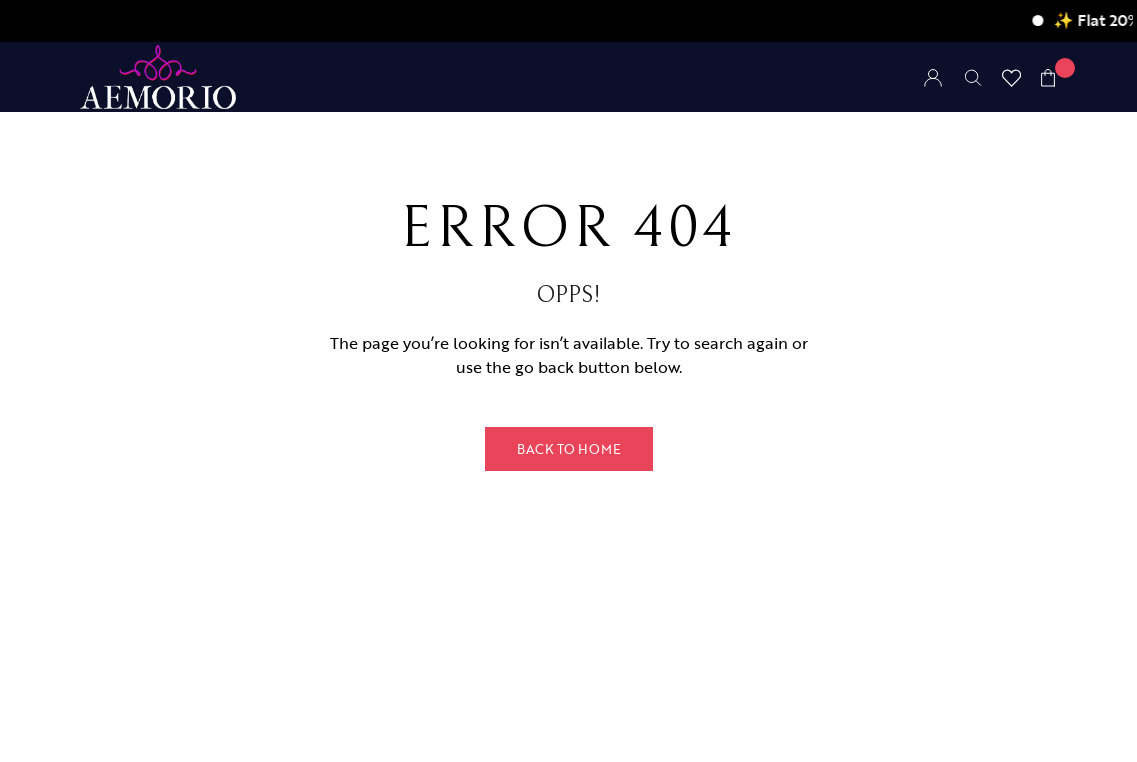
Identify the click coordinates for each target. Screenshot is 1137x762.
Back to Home (569, 449)
